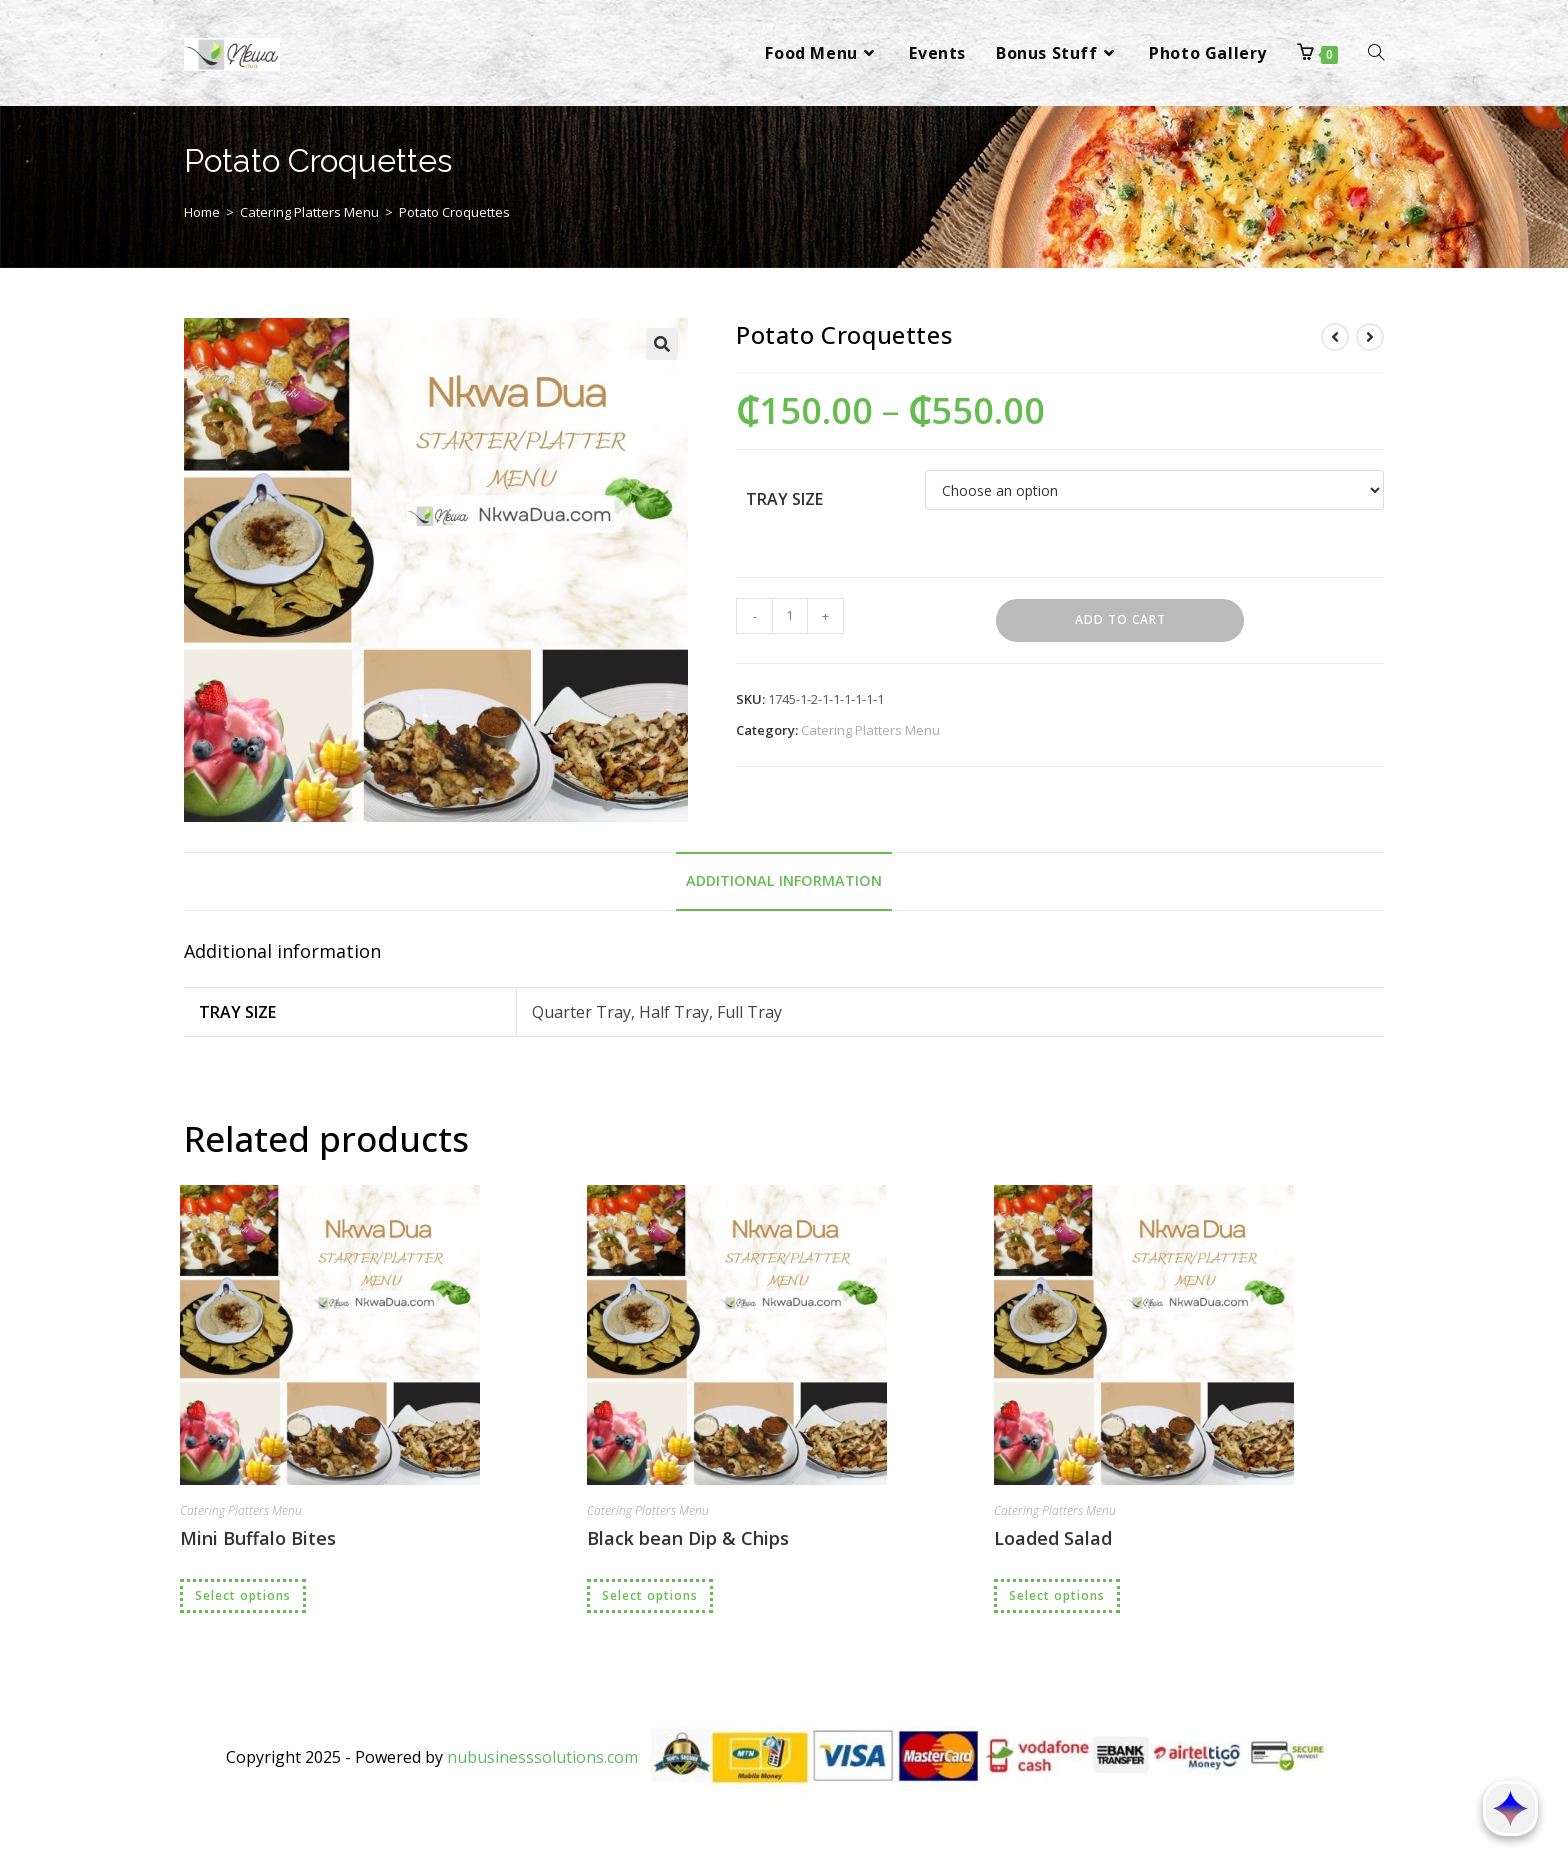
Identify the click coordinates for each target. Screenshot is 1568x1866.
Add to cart (1120, 619)
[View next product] (1370, 337)
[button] (662, 344)
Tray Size (784, 499)
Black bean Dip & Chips (688, 1538)
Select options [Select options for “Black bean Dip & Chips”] (650, 1595)
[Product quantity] (790, 616)
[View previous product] (1335, 337)
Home (202, 212)
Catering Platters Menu (309, 212)
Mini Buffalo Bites (258, 1538)
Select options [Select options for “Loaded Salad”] (1057, 1595)
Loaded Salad (1053, 1538)
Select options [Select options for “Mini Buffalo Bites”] (243, 1595)
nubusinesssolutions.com (542, 1757)
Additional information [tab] (784, 880)
